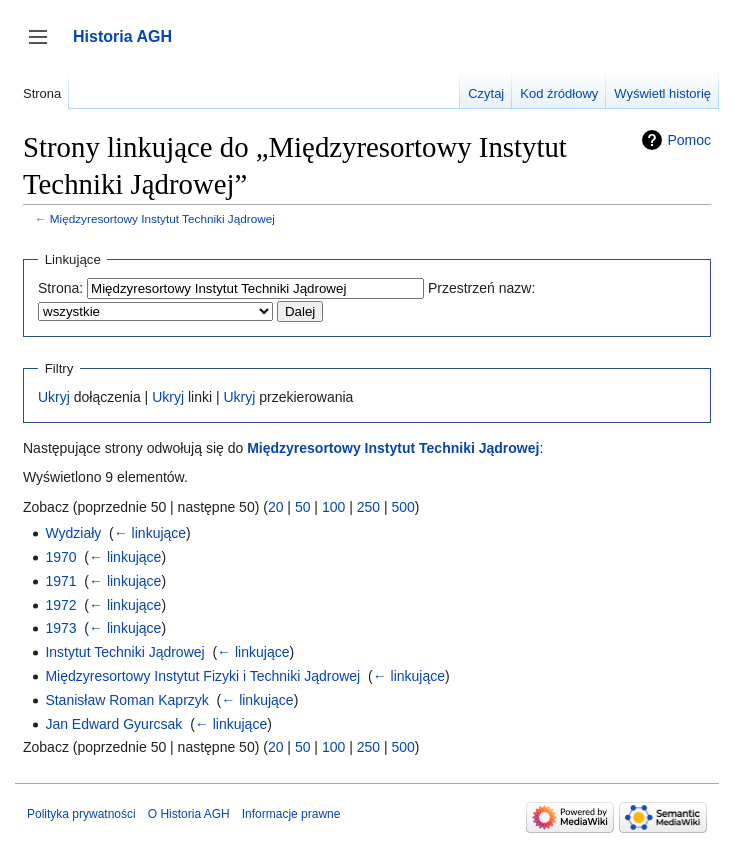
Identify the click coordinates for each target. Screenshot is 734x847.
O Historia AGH (189, 814)
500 (402, 507)
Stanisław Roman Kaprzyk (126, 700)
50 (303, 507)
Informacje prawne (291, 814)
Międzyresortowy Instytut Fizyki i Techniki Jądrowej (202, 676)
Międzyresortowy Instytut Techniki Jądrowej (162, 218)
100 (333, 507)
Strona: (60, 288)
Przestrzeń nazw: (481, 288)
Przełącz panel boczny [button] (44, 46)
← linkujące (150, 533)
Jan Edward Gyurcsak (113, 724)
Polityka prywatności (81, 814)
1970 (60, 557)
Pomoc (689, 140)
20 (276, 507)
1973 (60, 628)
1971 (60, 581)
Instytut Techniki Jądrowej (124, 652)
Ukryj (54, 397)
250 (368, 507)
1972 (60, 605)
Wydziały (73, 533)
